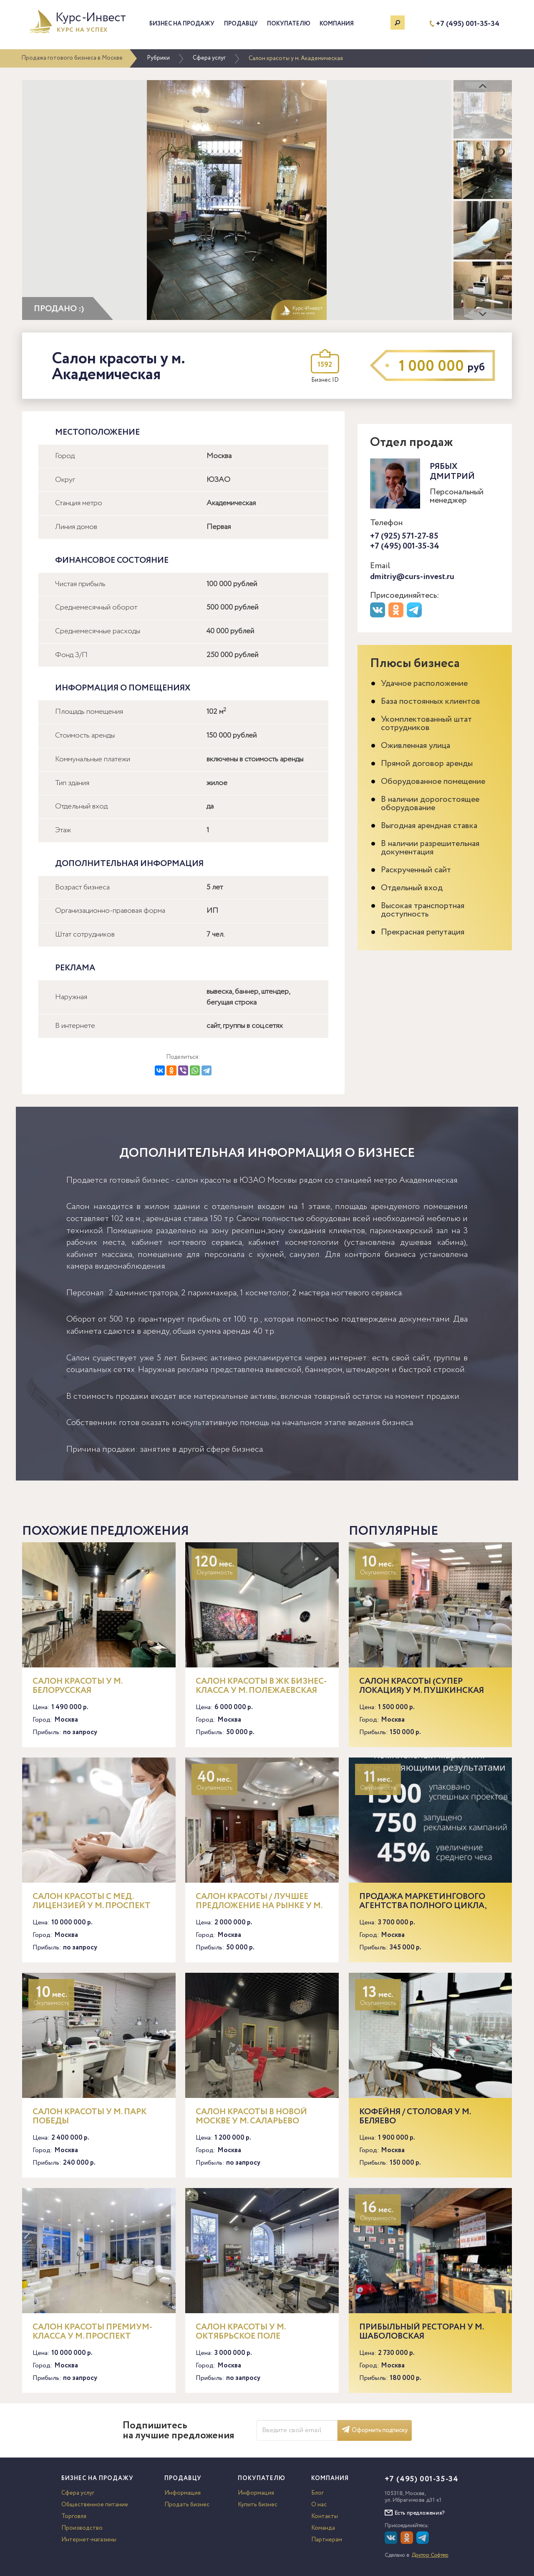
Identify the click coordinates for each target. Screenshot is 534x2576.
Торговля (73, 2516)
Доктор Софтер (430, 2555)
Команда (323, 2528)
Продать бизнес (186, 2504)
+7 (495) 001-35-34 (467, 24)
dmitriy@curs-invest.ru (412, 577)
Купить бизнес (257, 2504)
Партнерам (326, 2540)
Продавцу (241, 24)
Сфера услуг (209, 58)
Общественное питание (94, 2504)
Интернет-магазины (88, 2540)
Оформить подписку (375, 2430)
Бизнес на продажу (181, 24)
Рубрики (158, 58)
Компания (337, 24)
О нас (319, 2504)
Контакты (324, 2516)
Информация (182, 2493)
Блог (317, 2493)
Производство (82, 2528)
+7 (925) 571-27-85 (404, 536)
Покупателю (288, 24)
